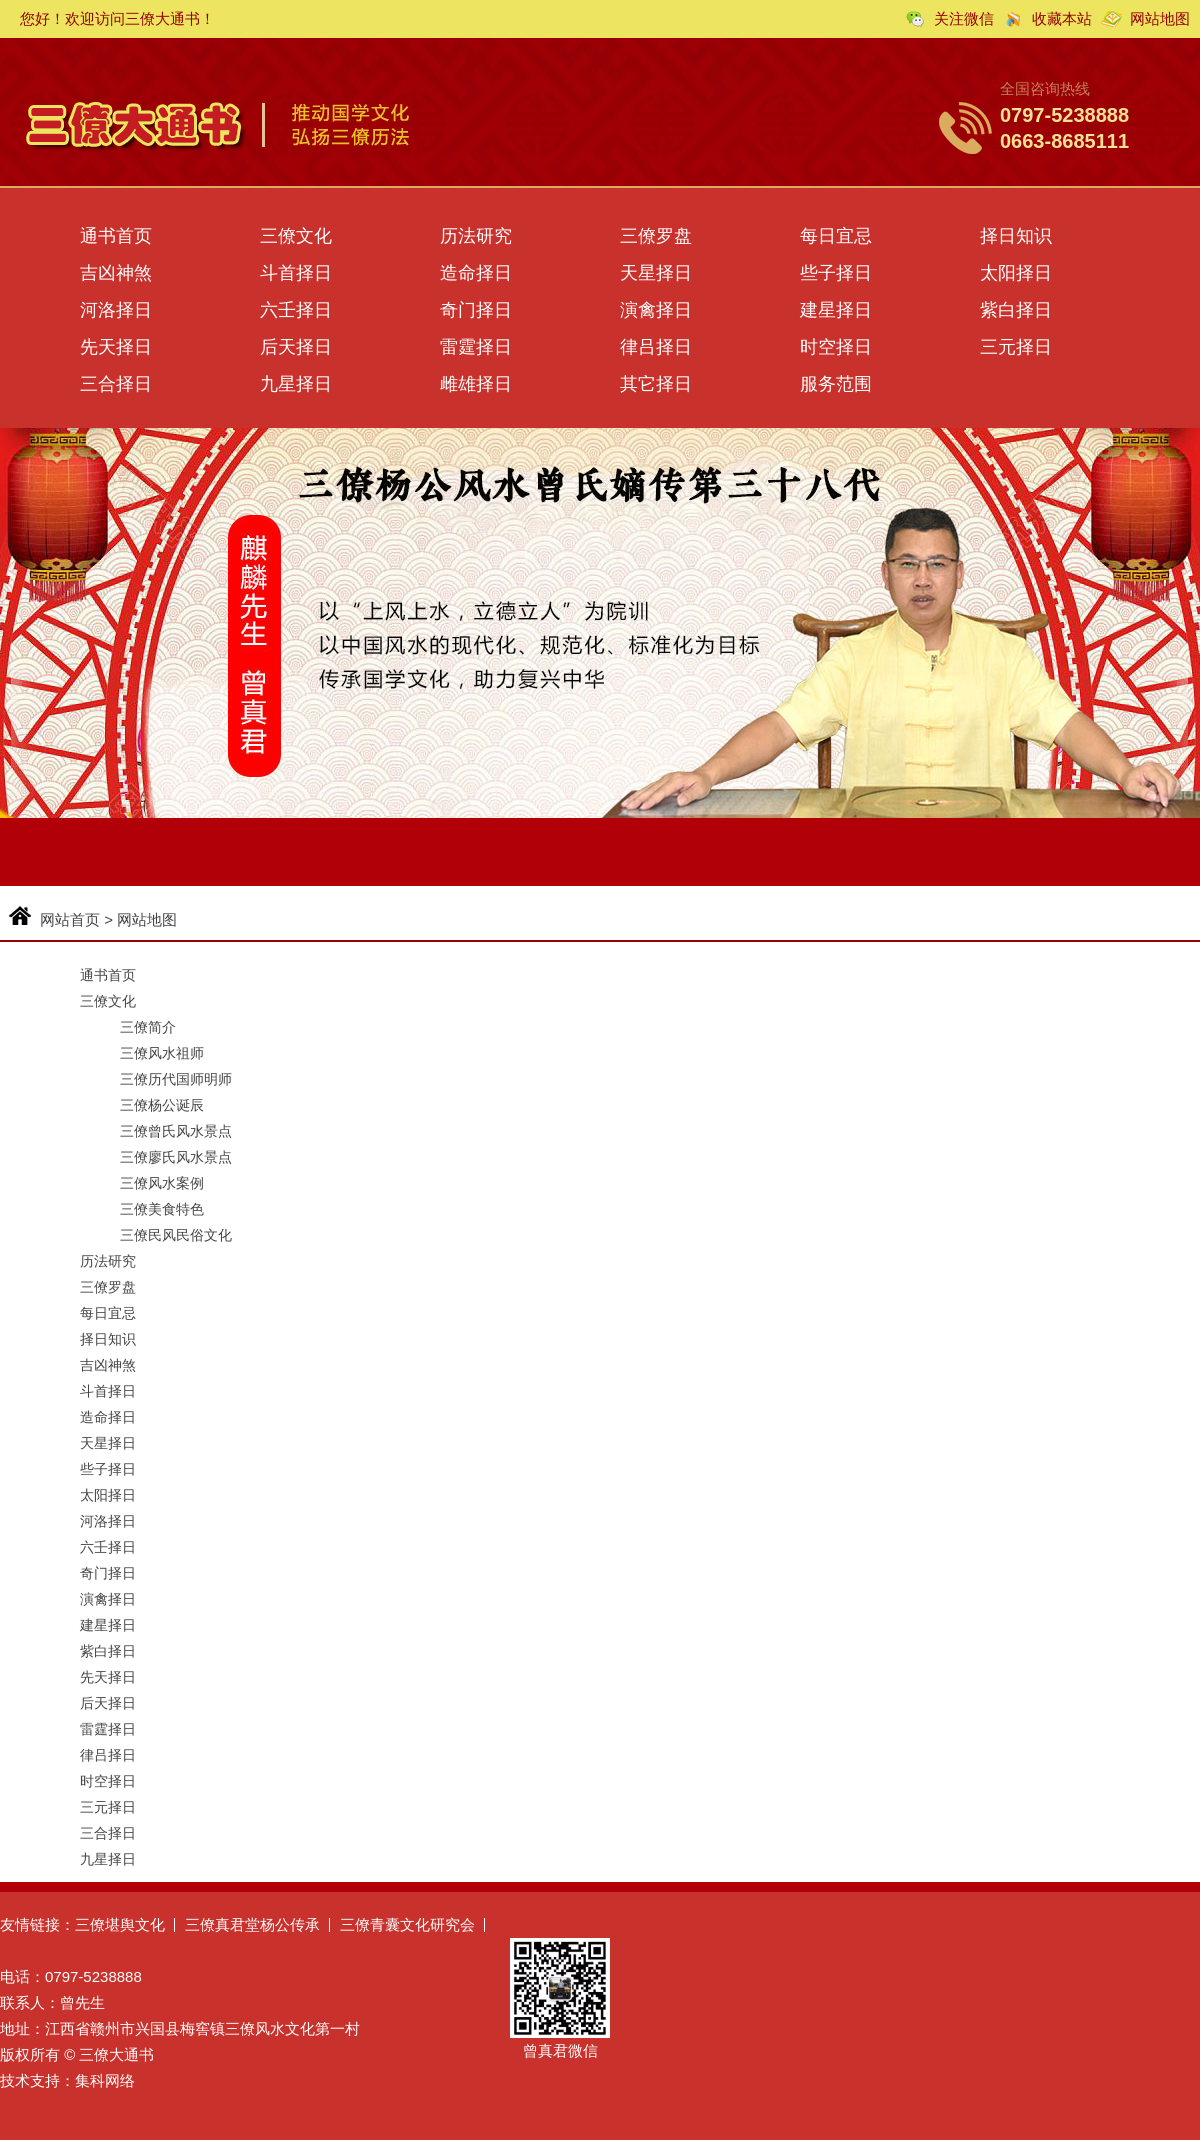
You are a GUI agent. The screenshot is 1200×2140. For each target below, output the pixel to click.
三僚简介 (148, 1027)
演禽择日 (656, 310)
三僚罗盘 (656, 236)
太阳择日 (1016, 273)
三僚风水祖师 (162, 1053)
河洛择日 (116, 310)
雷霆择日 (476, 347)
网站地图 (1160, 18)
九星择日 (296, 384)
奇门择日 (476, 310)
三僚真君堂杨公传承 (252, 1924)
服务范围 (836, 384)
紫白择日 (1016, 310)
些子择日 (836, 273)
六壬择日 (296, 310)
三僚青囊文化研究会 (407, 1924)
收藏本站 (1062, 18)
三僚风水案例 (162, 1183)
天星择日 (656, 273)
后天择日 (296, 347)
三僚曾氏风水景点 (176, 1131)
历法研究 (476, 236)
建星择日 (836, 310)
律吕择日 (656, 347)
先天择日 (116, 347)
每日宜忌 (836, 236)
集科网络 (105, 2080)
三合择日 (116, 384)
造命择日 (476, 273)
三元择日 (1016, 347)
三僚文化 (296, 236)
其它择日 (656, 384)
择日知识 (1016, 236)
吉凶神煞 (116, 273)
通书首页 (116, 236)
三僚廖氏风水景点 (176, 1157)
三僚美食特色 (162, 1209)
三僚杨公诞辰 (162, 1105)
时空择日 (836, 347)
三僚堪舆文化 (120, 1924)
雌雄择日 (476, 384)
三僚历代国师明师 (176, 1079)
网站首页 (70, 919)
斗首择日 (296, 273)
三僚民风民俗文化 (176, 1235)
